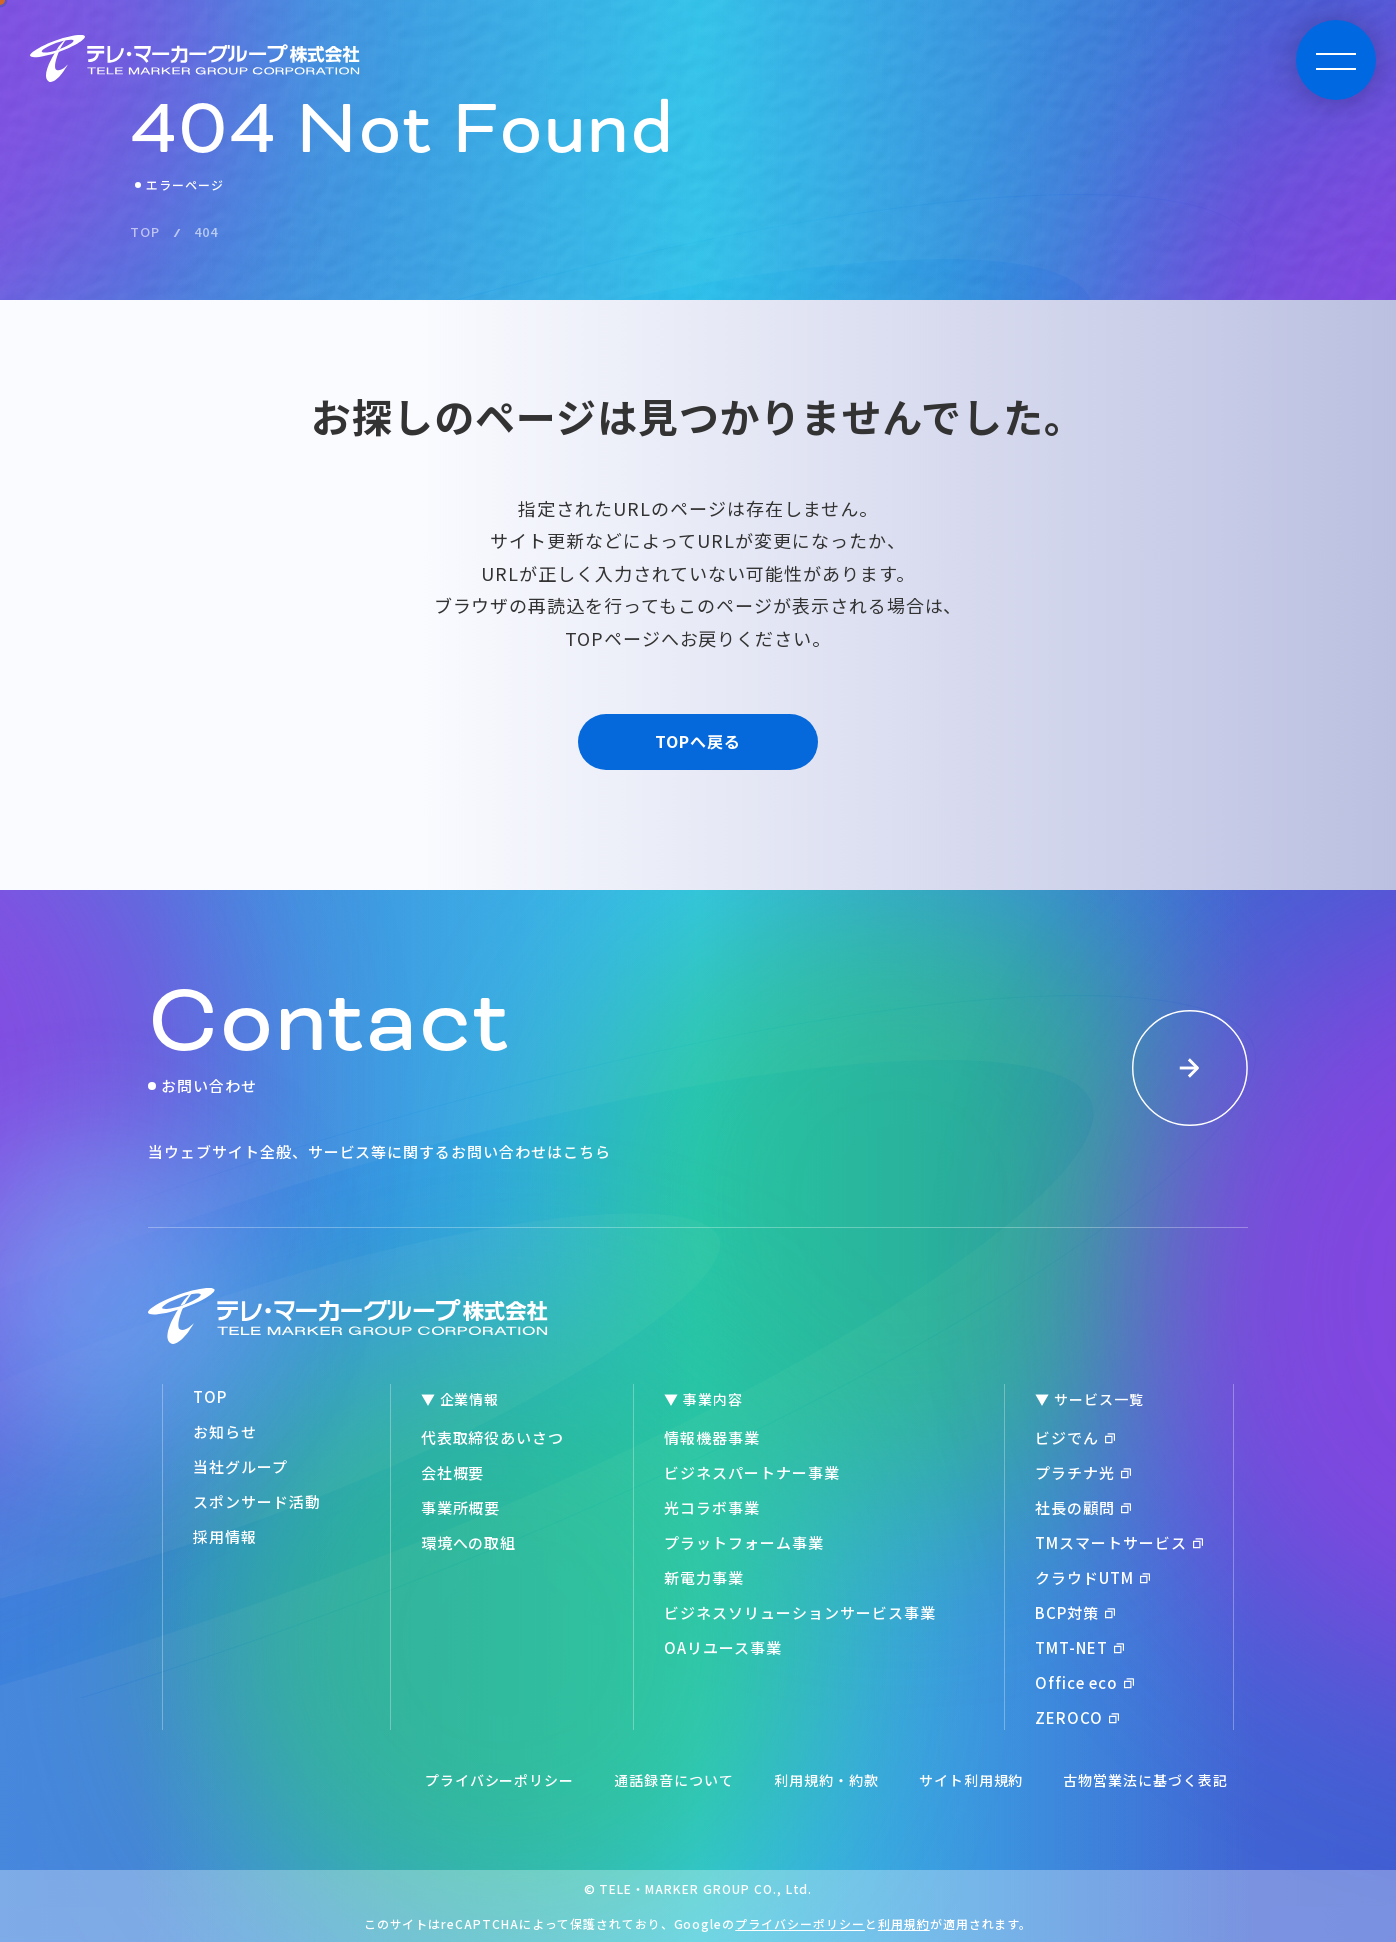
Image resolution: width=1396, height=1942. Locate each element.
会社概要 (453, 1472)
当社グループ (240, 1466)
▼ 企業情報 (460, 1399)
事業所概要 (461, 1507)
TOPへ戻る (698, 741)
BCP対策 (1075, 1612)
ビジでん (1075, 1437)
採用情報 (225, 1536)
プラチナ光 (1083, 1472)
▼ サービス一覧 (1089, 1399)
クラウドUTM (1092, 1577)
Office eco (1084, 1682)
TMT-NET (1079, 1647)
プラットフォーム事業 (744, 1542)
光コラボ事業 (712, 1507)
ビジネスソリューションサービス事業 (799, 1612)
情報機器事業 (712, 1437)
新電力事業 (704, 1577)
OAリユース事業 (723, 1647)
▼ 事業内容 (703, 1399)
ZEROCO (1077, 1717)
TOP (210, 1396)
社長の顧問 (1083, 1507)
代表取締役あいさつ (493, 1437)
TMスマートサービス (1119, 1542)
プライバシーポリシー (500, 1780)
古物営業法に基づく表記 (1145, 1780)
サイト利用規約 (971, 1780)
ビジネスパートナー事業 (752, 1472)
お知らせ (225, 1431)
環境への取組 (469, 1542)
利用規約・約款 (826, 1780)
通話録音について (674, 1780)
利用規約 (904, 1923)
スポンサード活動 (257, 1501)
